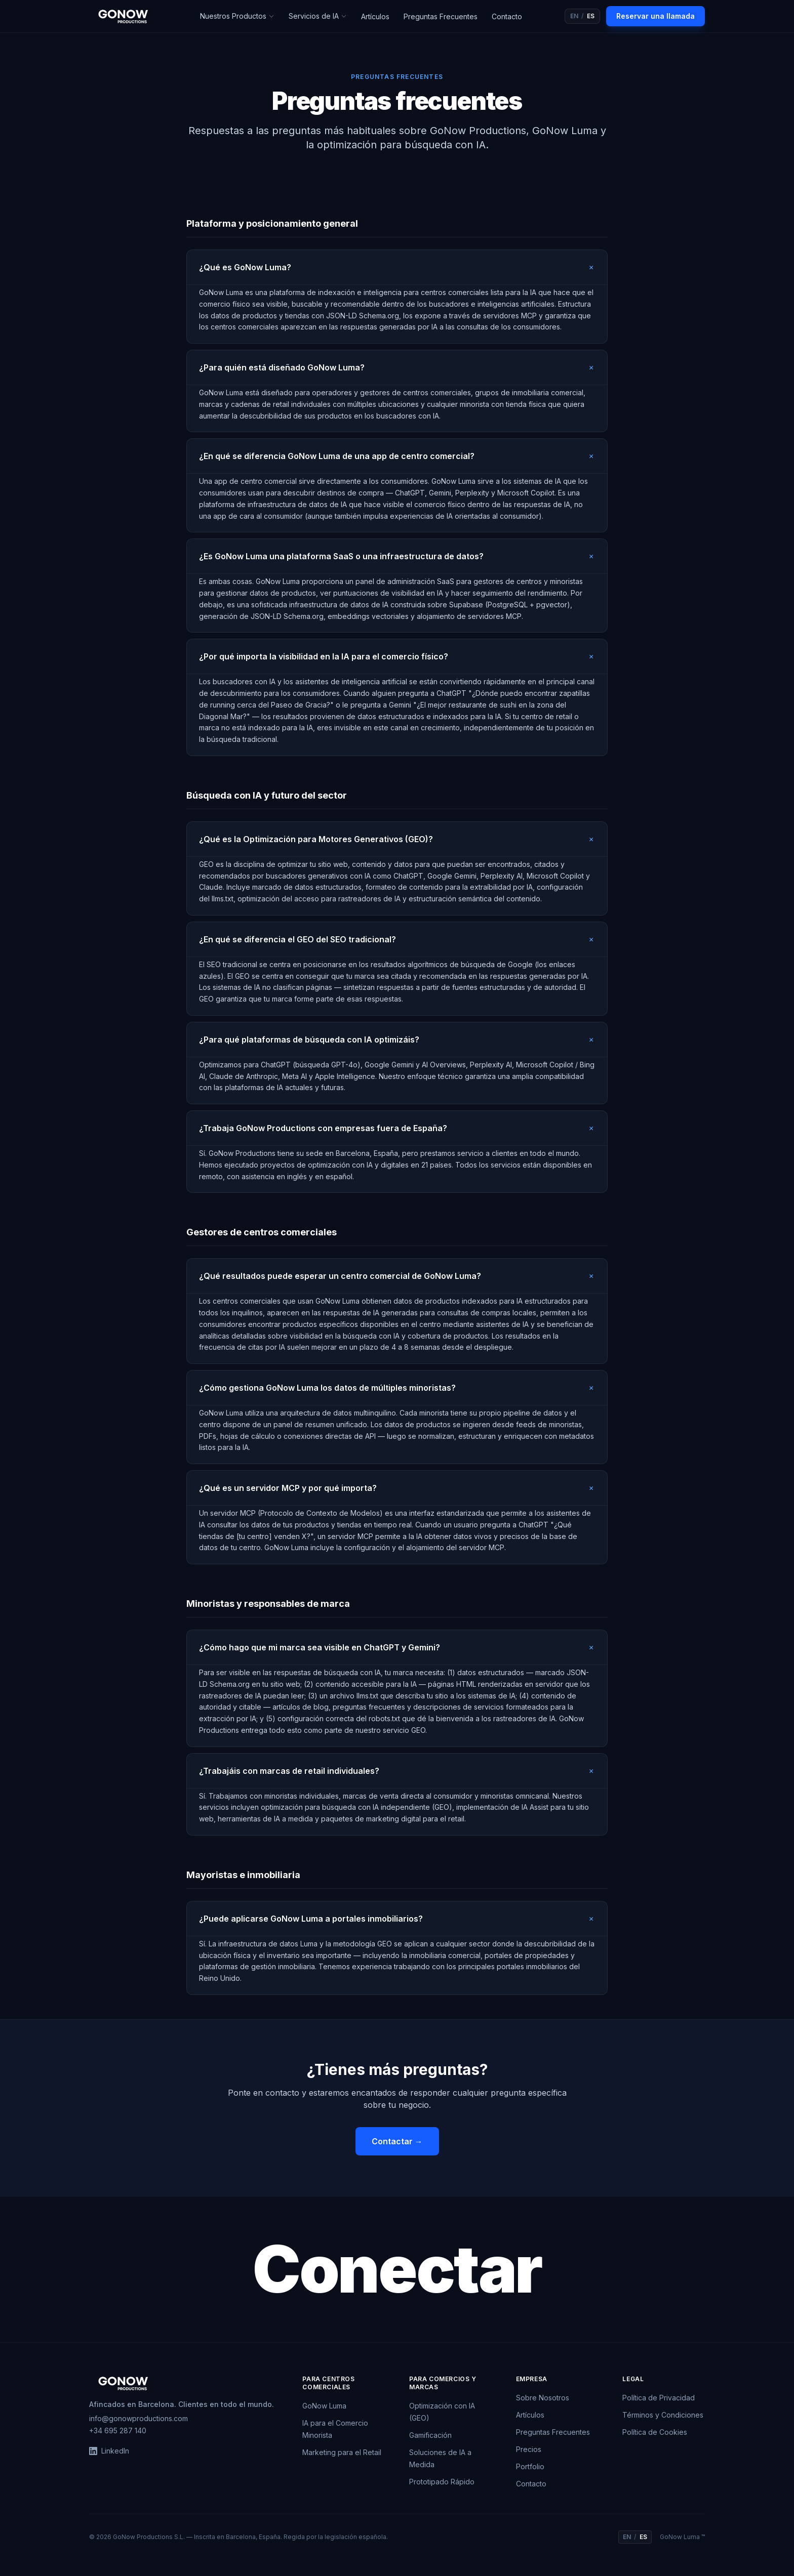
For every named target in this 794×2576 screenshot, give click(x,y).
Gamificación (430, 2435)
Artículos (375, 16)
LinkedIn (109, 2450)
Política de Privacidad (658, 2397)
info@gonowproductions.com (138, 2418)
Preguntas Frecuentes (441, 16)
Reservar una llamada (655, 16)
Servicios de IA (318, 16)
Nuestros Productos (237, 16)
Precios (528, 2449)
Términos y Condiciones (662, 2415)
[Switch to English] (582, 16)
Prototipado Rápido (441, 2481)
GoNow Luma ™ (682, 2537)
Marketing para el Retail (341, 2452)
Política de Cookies (654, 2432)
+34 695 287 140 (117, 2430)
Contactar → (397, 2141)
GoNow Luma (324, 2405)
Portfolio (530, 2466)
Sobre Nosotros (542, 2397)
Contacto (507, 16)
